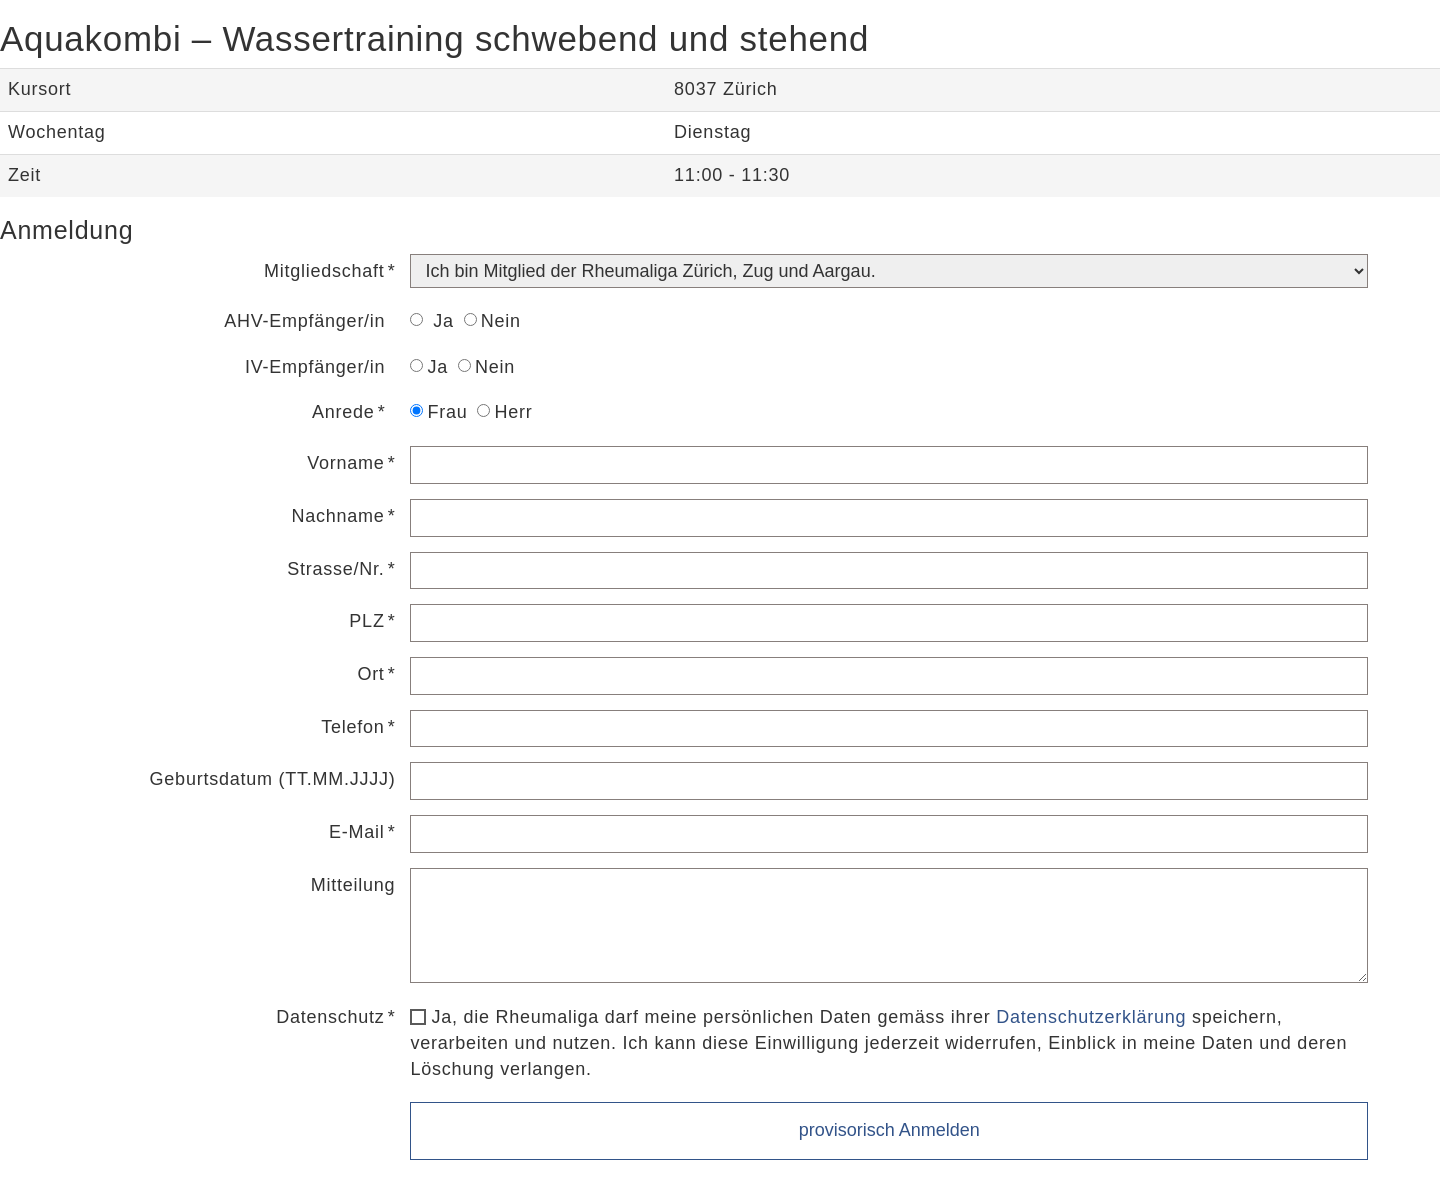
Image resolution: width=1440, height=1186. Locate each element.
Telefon (352, 727)
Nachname (338, 516)
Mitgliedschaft (324, 271)
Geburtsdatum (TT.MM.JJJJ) (273, 779)
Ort (370, 674)
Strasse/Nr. (335, 569)
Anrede (343, 412)
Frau (438, 412)
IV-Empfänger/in (315, 367)
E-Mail (357, 832)
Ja (431, 321)
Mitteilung (353, 885)
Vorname (345, 463)
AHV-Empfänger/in (304, 321)
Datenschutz (330, 1017)
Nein (492, 321)
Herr (504, 412)
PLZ (366, 621)
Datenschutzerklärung (1091, 1017)
